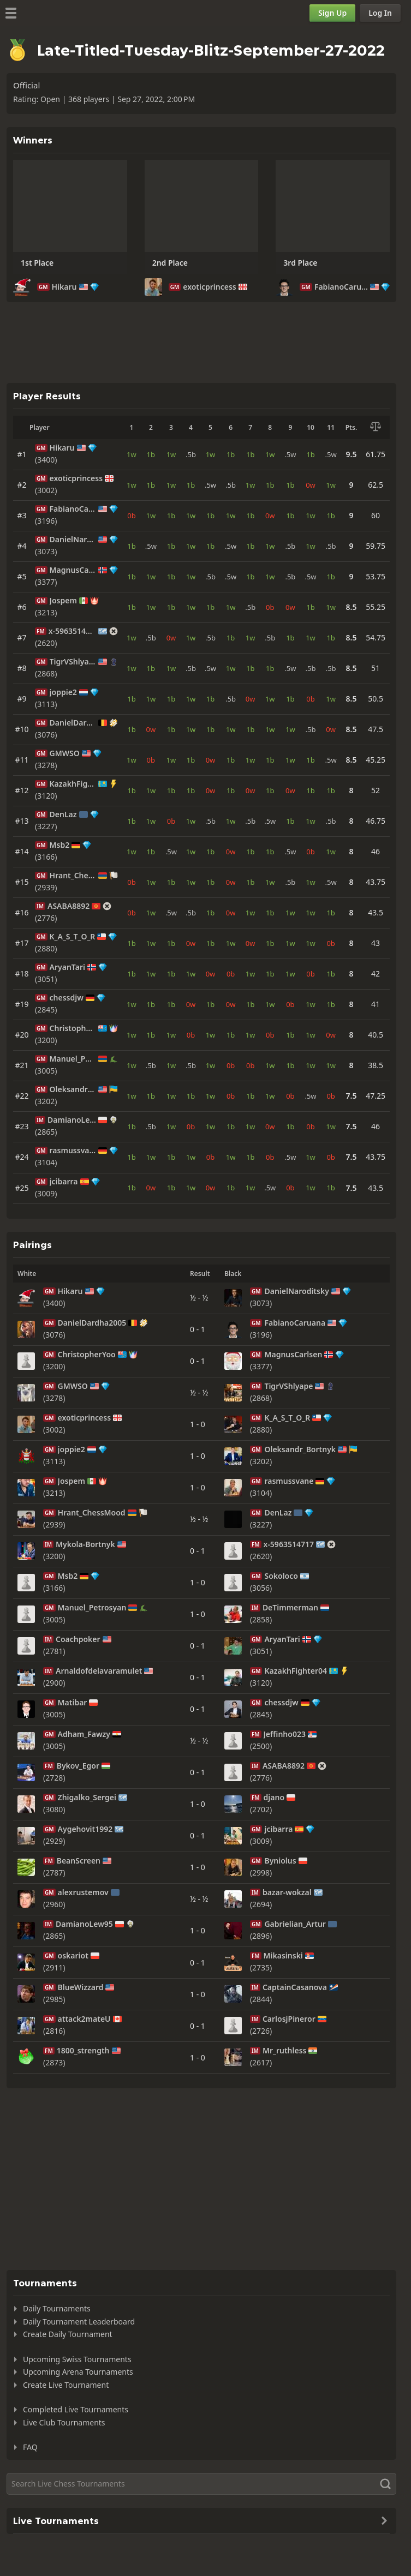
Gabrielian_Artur (295, 1924)
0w (310, 485)
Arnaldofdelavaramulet (99, 1671)
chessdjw (67, 997)
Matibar (72, 1702)
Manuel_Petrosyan (73, 1059)
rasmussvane (73, 1150)
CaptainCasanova (295, 1987)
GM (43, 287)
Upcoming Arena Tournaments (78, 2372)
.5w (290, 454)
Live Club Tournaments (64, 2422)
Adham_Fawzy (84, 1734)
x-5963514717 (72, 631)
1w (131, 454)
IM (40, 906)
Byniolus (280, 1860)
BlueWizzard (81, 1987)
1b (151, 454)
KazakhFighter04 (73, 784)
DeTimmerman (290, 1607)
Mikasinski (283, 1955)
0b (131, 515)
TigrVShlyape (73, 661)
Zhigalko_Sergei (87, 1797)
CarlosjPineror (289, 2019)
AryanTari (67, 967)
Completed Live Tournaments (75, 2409)
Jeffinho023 (285, 1734)
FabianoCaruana (341, 287)
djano (274, 1797)
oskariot (73, 1955)
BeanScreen (78, 1860)
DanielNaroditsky (73, 539)
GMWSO (65, 753)
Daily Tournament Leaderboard (79, 2321)
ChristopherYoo (73, 1028)
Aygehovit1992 (85, 1829)
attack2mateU (84, 2019)
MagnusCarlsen (73, 570)
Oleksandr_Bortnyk (73, 1089)
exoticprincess (209, 287)
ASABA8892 (68, 906)
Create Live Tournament (66, 2385)
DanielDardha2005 (73, 722)
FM (41, 631)
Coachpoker (78, 1639)
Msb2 (60, 845)
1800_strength (83, 2050)
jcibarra (64, 1181)
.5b (191, 454)
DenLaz (63, 814)
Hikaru (64, 287)
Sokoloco (280, 1576)
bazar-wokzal (287, 1892)
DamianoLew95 (71, 1120)
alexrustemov (83, 1892)
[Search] (201, 2484)
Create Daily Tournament (67, 2334)
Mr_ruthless (285, 2050)
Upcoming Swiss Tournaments (77, 2359)
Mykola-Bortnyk (85, 1544)
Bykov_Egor (78, 1766)
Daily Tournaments (57, 2308)
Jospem (63, 600)
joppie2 (63, 692)
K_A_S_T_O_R (73, 936)
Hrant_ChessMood (73, 875)
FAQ (30, 2447)
